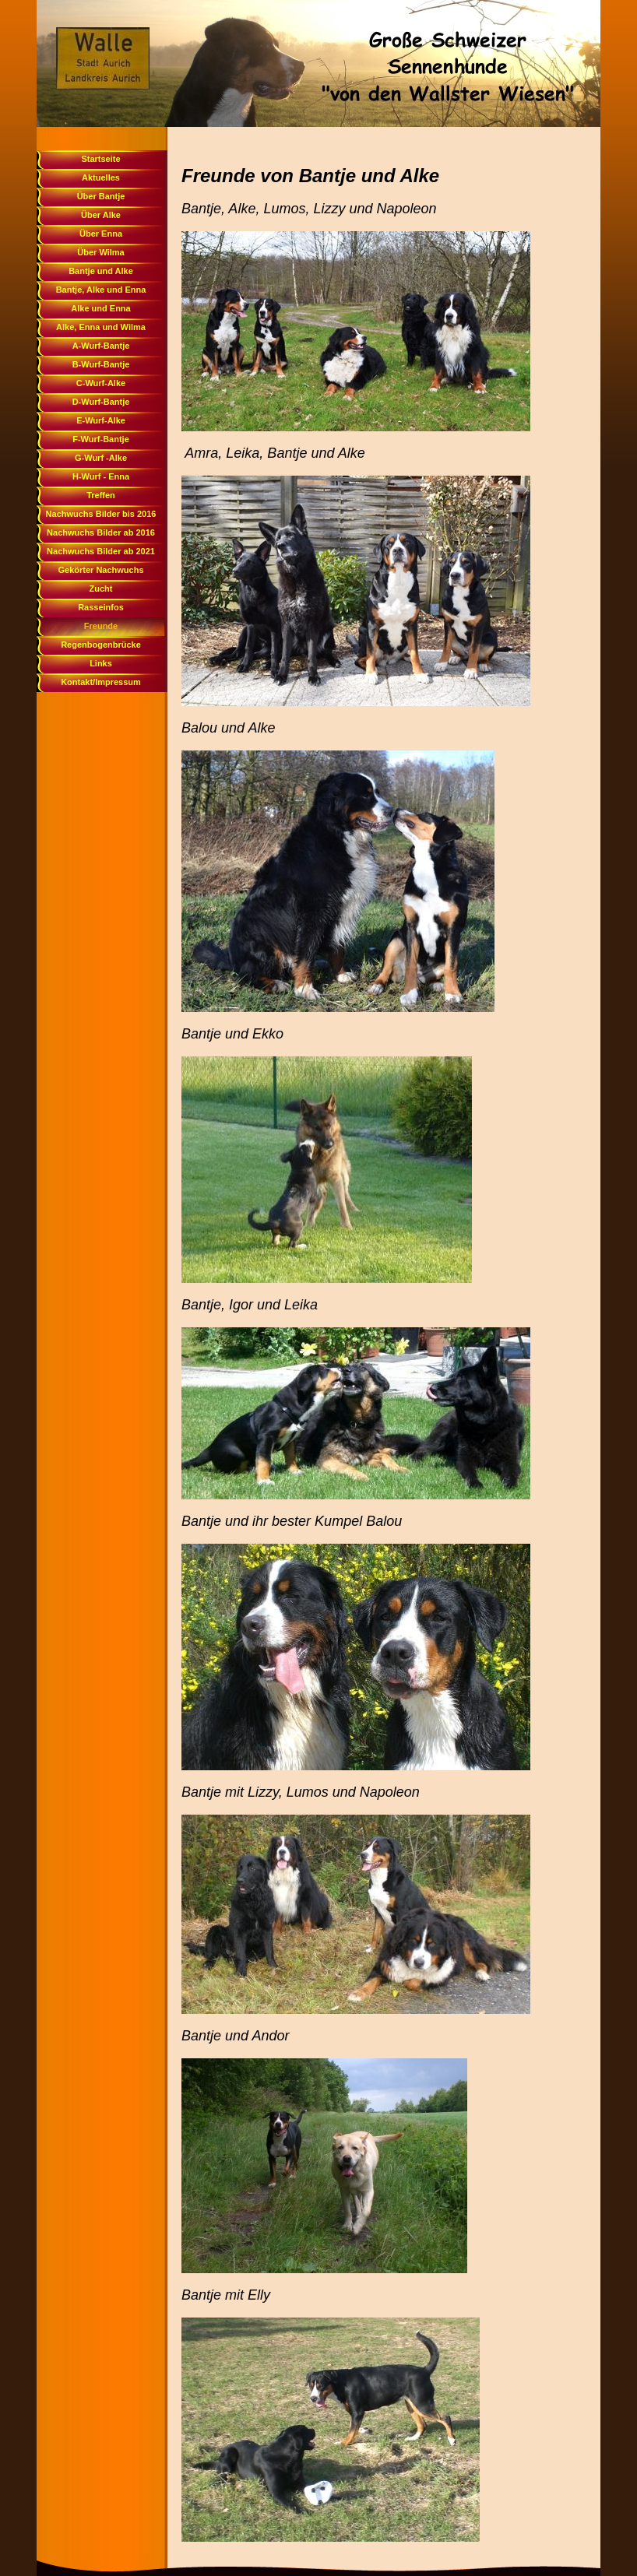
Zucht (101, 588)
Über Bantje (101, 196)
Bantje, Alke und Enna (101, 289)
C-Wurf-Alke (100, 383)
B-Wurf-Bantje (101, 364)
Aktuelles (101, 177)
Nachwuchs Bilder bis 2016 (101, 513)
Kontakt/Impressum (101, 682)
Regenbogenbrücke (101, 644)
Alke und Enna (100, 308)
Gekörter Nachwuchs (100, 570)
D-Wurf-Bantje (101, 401)
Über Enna (100, 233)
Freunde (101, 626)
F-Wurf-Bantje (100, 439)
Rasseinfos (101, 607)
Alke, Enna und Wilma (101, 327)
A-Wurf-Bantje (101, 345)
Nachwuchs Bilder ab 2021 (101, 551)
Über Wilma (100, 252)
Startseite (100, 158)
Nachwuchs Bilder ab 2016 (101, 532)
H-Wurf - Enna (100, 476)
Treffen (100, 495)
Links (101, 663)
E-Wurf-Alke (100, 420)
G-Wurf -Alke (101, 457)
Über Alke (101, 215)
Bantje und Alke (101, 271)
